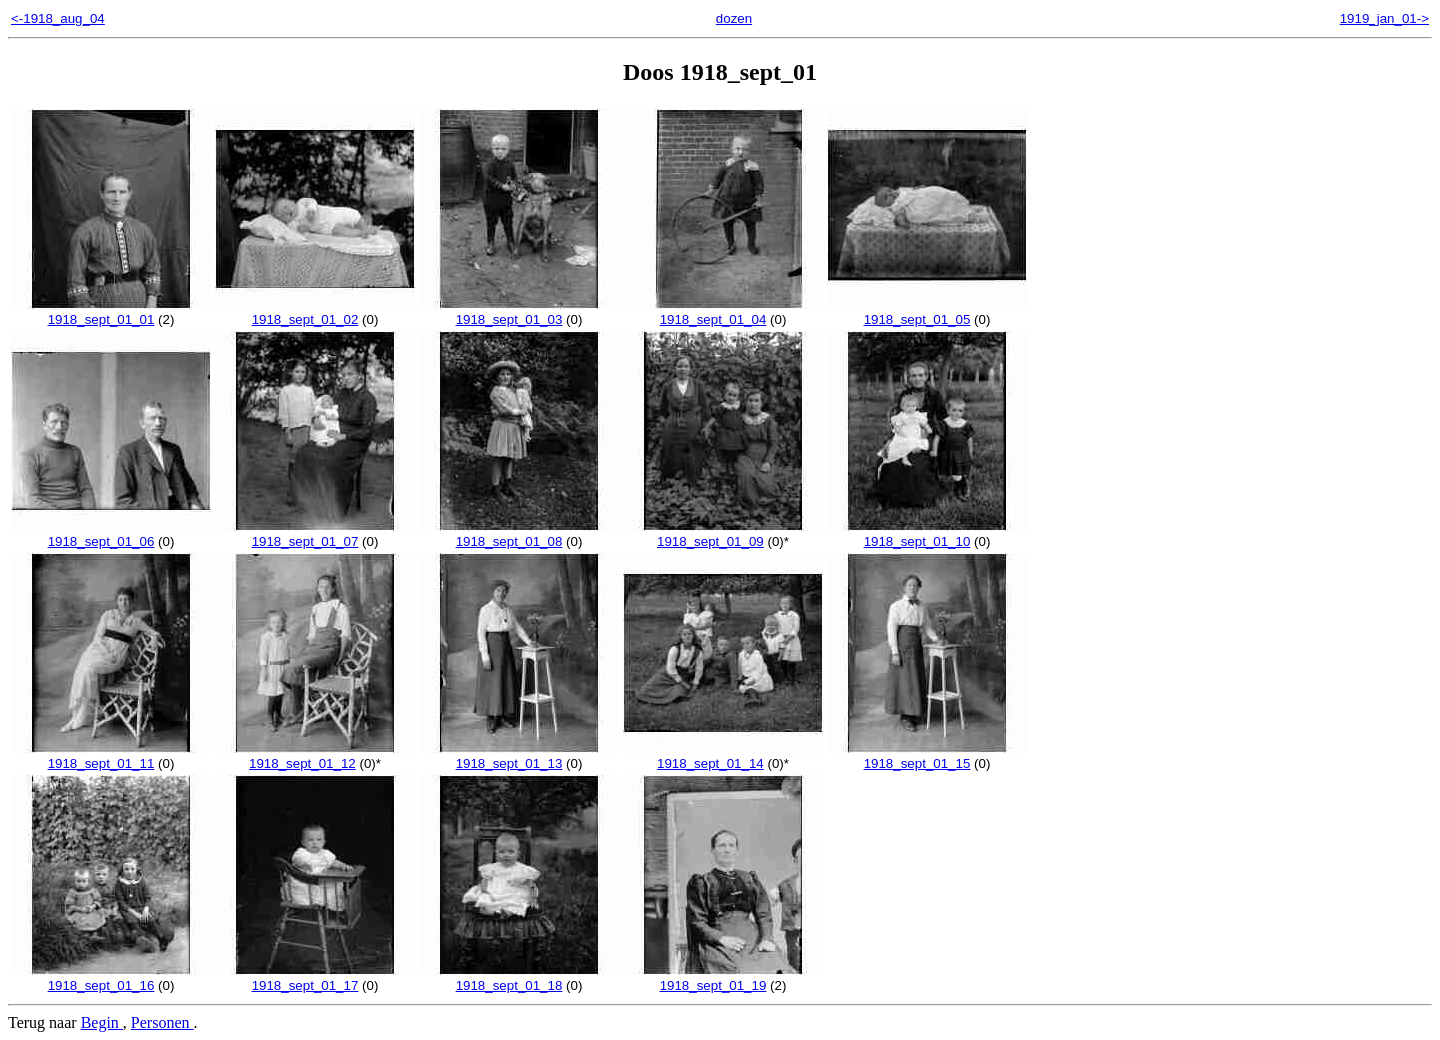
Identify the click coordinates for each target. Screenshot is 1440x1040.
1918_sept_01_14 (723, 756)
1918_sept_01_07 (315, 534)
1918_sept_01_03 (519, 312)
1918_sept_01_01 (111, 312)
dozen (734, 18)
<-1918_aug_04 (58, 18)
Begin (102, 1022)
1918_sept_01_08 (519, 534)
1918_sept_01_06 (111, 534)
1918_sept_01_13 (519, 756)
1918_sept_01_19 (723, 978)
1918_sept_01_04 (723, 312)
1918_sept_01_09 (723, 534)
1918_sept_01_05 (927, 312)
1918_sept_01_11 (111, 756)
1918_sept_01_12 (315, 756)
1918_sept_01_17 (315, 978)
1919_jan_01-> (1384, 18)
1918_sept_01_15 (927, 756)
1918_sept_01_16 (111, 978)
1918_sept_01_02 (315, 312)
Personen (162, 1022)
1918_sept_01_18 (519, 978)
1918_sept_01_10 (927, 534)
